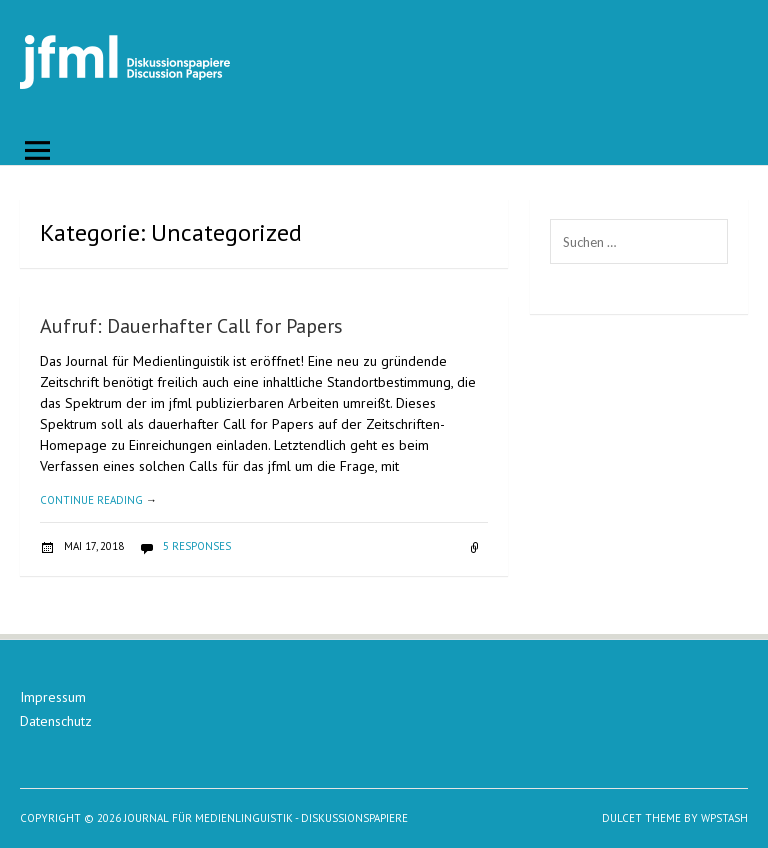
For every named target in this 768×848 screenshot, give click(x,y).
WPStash (724, 818)
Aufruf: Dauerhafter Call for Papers (191, 326)
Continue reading (98, 500)
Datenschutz (56, 721)
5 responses (197, 546)
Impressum (53, 697)
